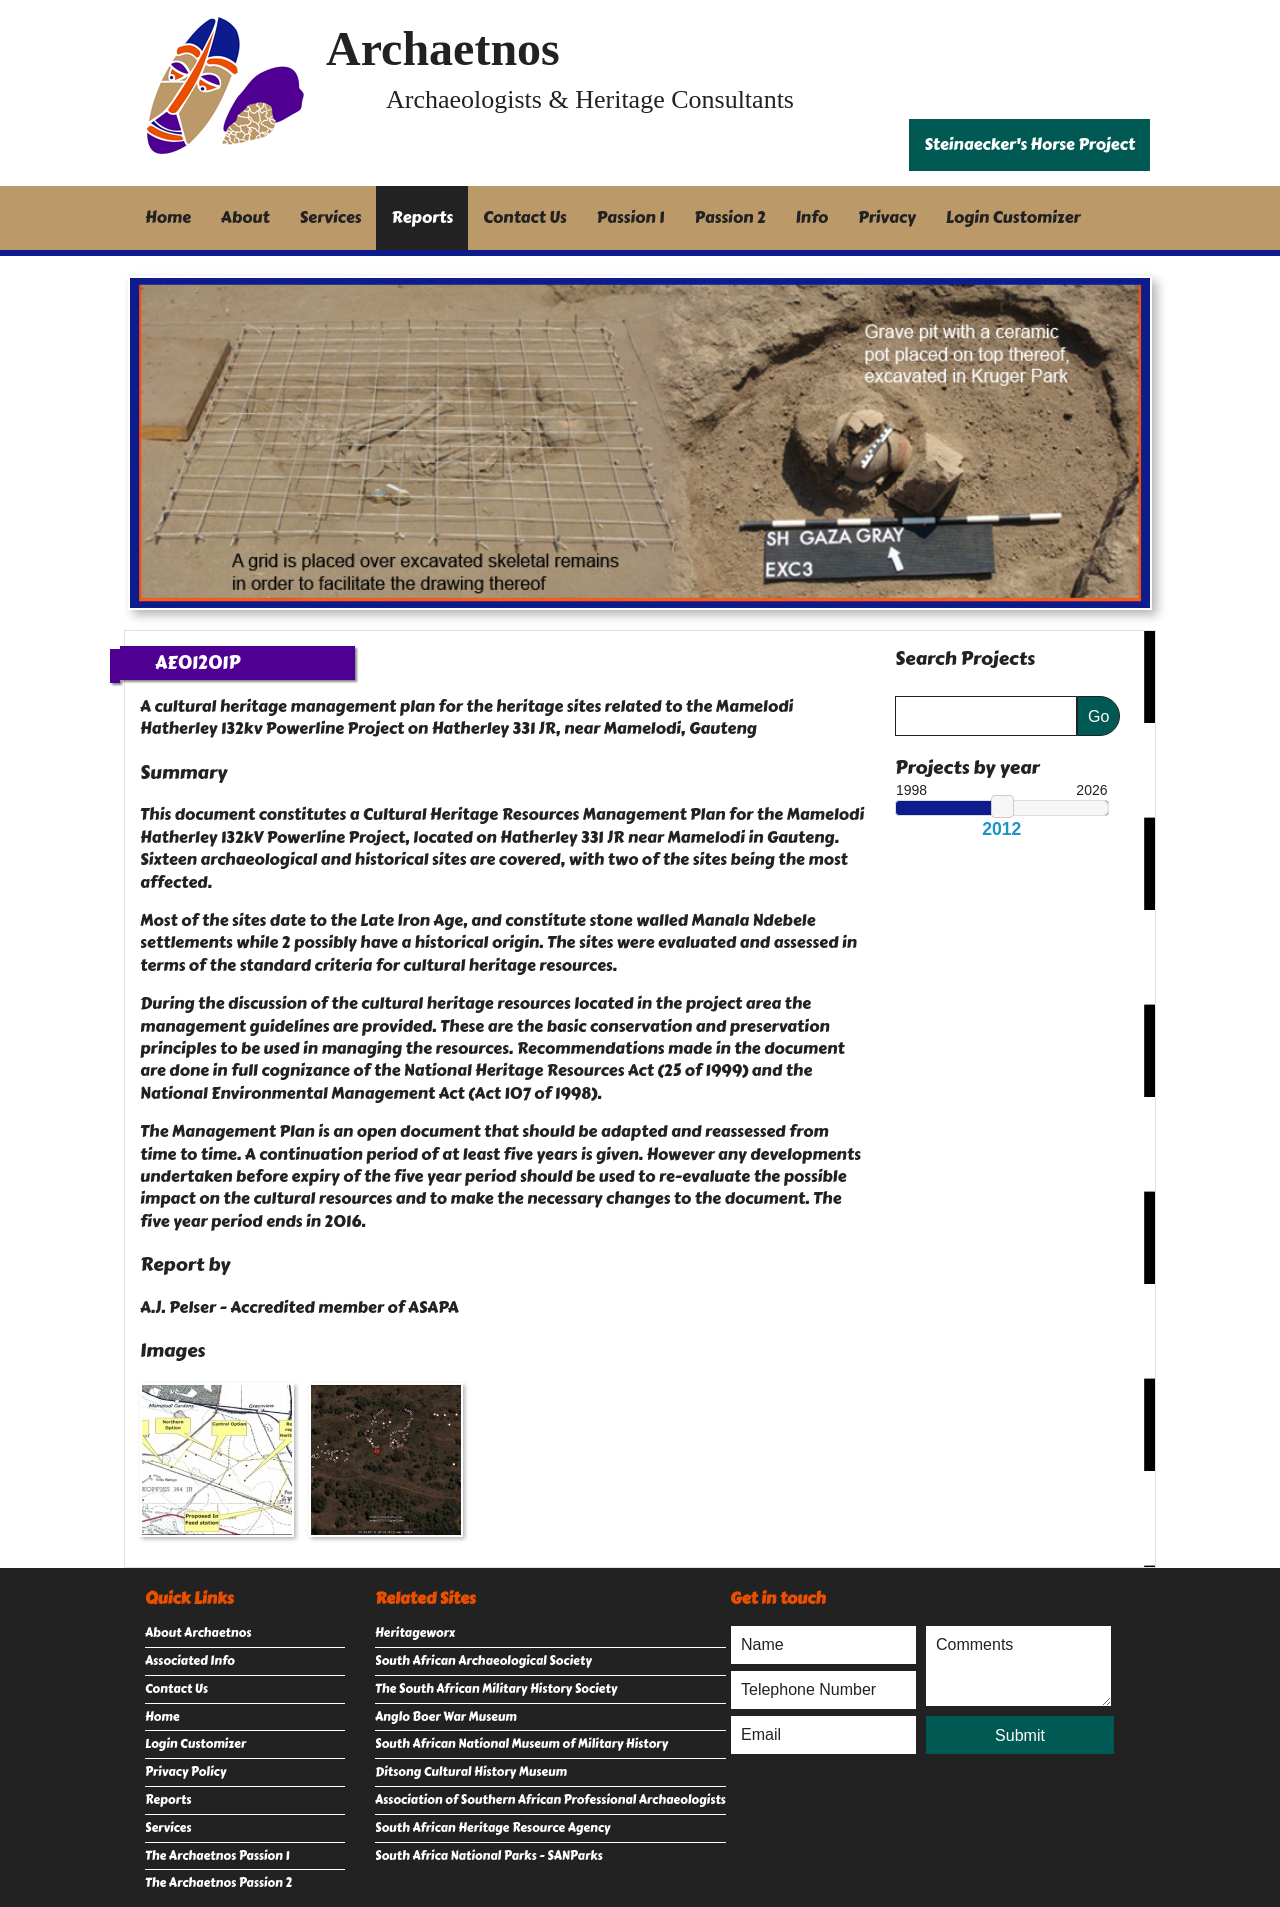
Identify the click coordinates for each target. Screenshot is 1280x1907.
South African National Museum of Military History (521, 1744)
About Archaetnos (198, 1633)
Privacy (887, 217)
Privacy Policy (185, 1772)
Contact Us (525, 217)
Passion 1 (631, 217)
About (245, 217)
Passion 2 (729, 217)
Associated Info (190, 1661)
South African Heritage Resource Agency (492, 1828)
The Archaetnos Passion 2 (218, 1883)
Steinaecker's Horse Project (1029, 144)
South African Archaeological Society (483, 1661)
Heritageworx (415, 1633)
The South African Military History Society (496, 1689)
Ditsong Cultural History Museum (471, 1772)
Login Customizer (1013, 217)
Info (812, 217)
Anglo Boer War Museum (446, 1717)
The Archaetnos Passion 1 (217, 1856)
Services (331, 217)
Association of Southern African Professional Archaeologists (550, 1800)
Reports (422, 217)
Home (168, 217)
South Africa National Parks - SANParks (489, 1856)
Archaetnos (443, 48)
